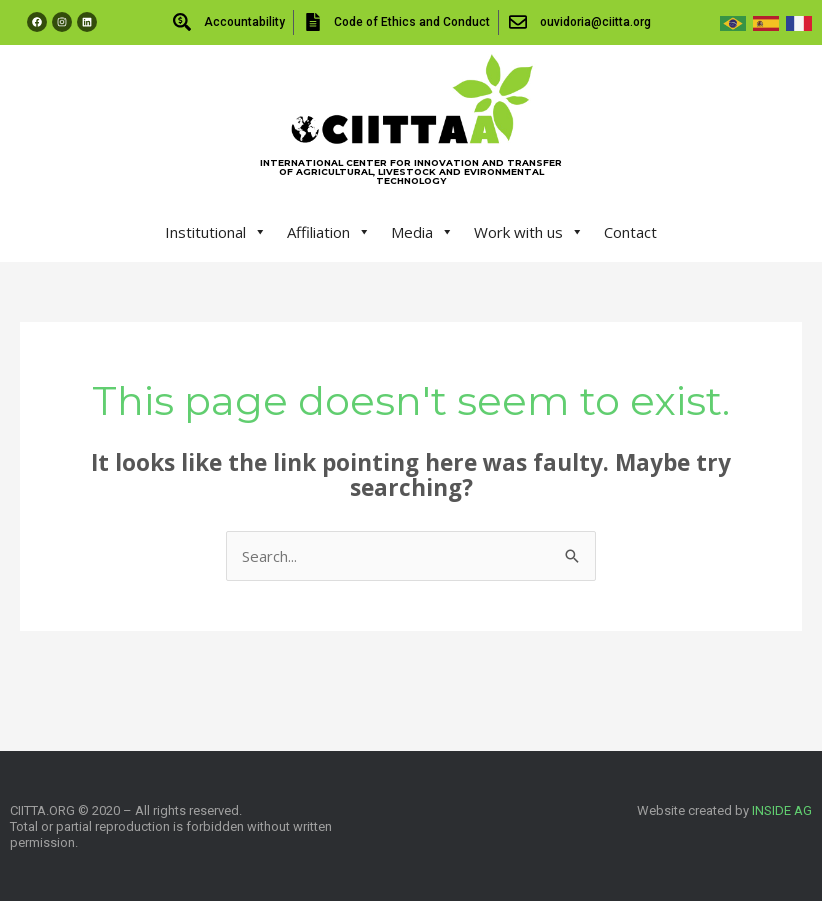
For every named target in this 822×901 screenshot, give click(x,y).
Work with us (529, 232)
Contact (630, 232)
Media (422, 232)
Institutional (216, 232)
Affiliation (329, 232)
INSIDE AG (782, 810)
